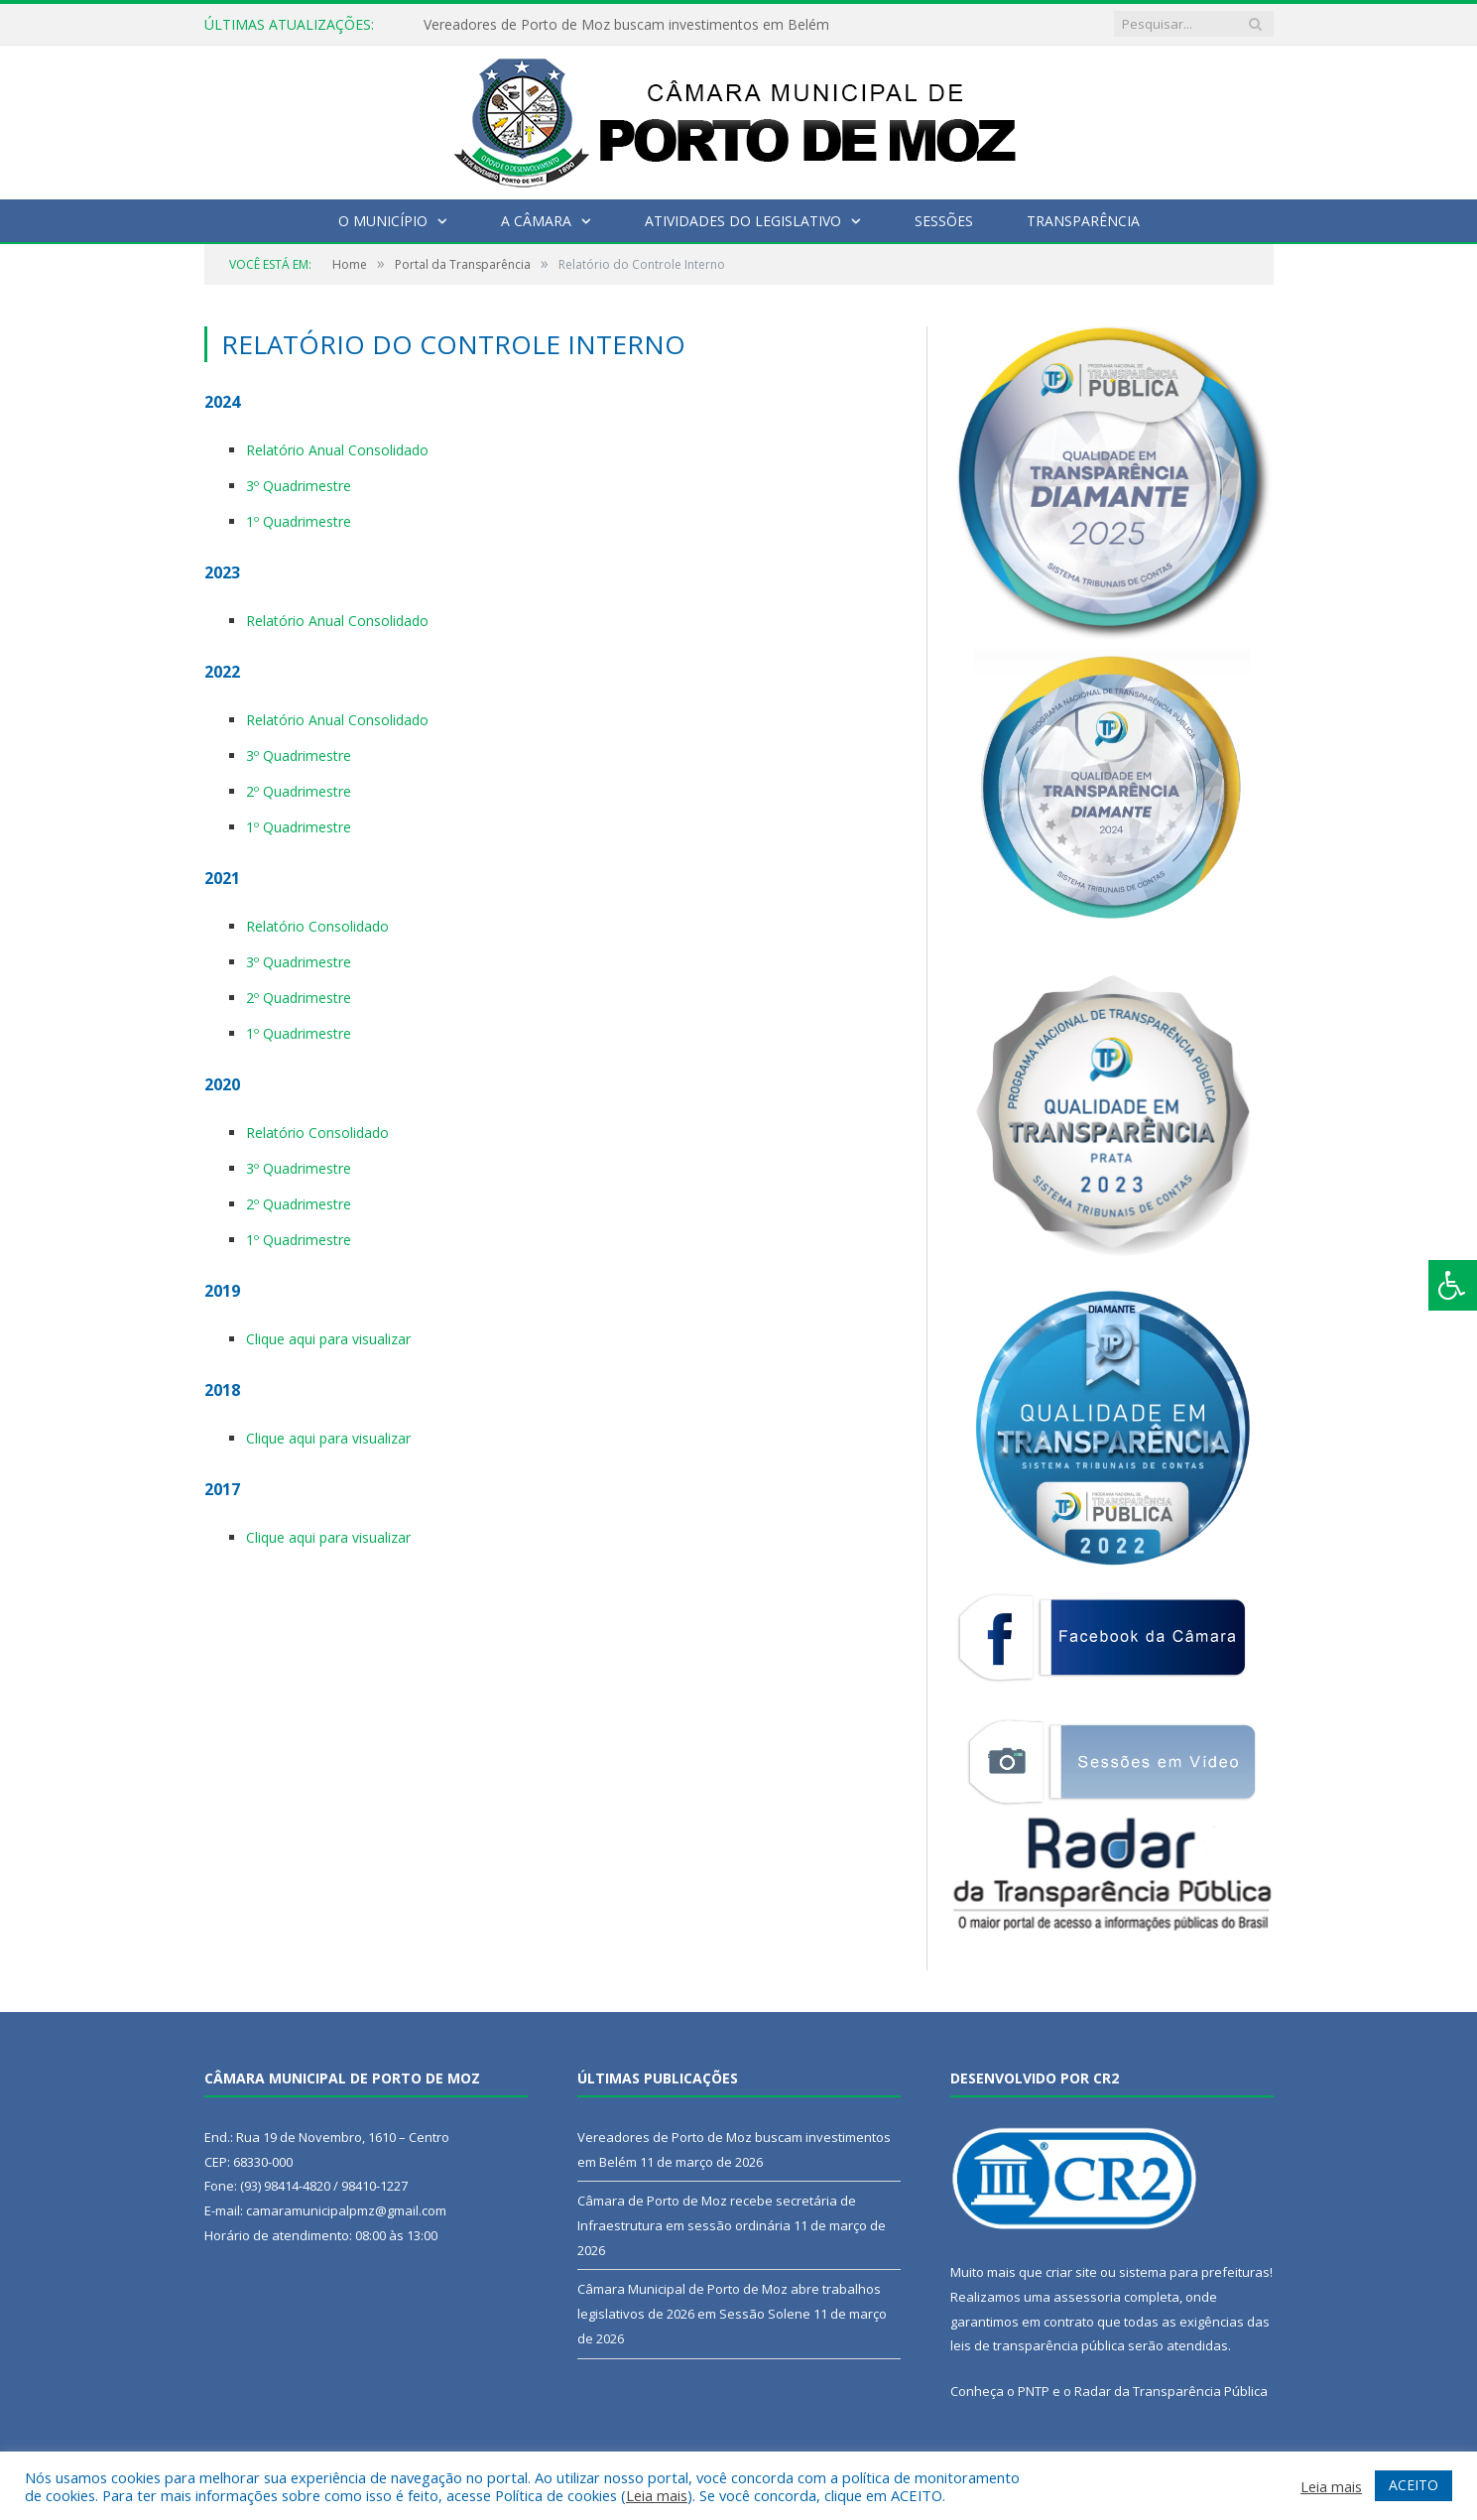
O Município (383, 220)
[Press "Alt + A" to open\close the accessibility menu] (1452, 1285)
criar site (1071, 2272)
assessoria (1087, 2297)
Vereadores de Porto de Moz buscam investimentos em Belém (626, 25)
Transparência (1083, 220)
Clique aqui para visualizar (328, 1338)
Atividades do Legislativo (743, 220)
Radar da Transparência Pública (1171, 2391)
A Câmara (536, 220)
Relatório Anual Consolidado (337, 450)
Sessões (944, 220)
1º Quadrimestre (298, 521)
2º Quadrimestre (298, 791)
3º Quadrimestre (298, 485)
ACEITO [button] (1413, 2484)
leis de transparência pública (1037, 2345)
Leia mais (656, 2495)
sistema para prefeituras (1194, 2272)
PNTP (1033, 2391)
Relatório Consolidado (317, 926)
